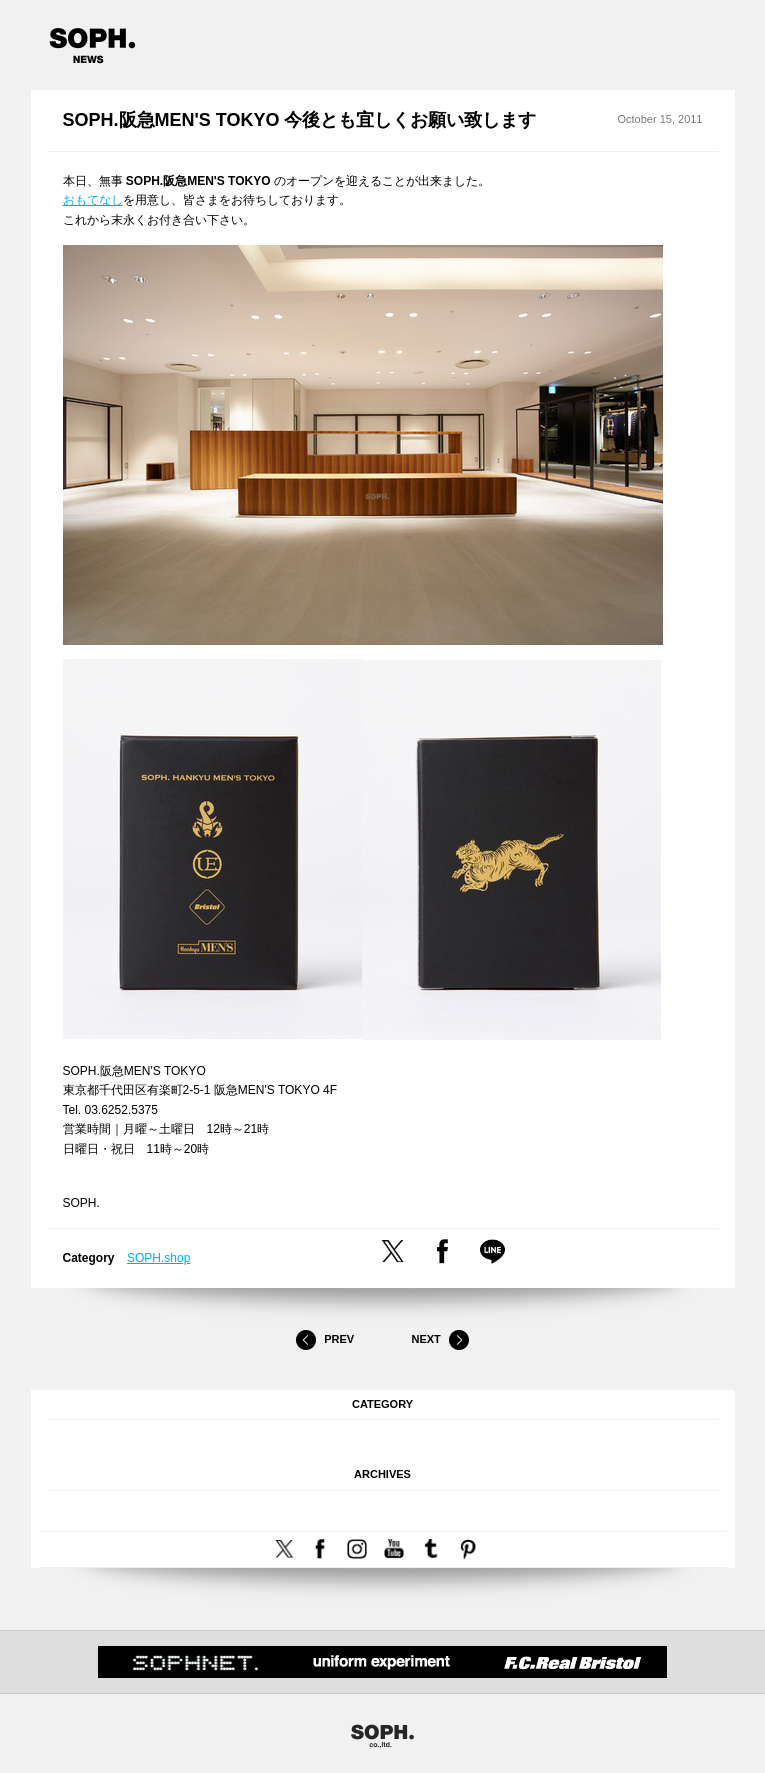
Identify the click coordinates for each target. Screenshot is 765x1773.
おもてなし (93, 200)
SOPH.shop (158, 1258)
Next (440, 1340)
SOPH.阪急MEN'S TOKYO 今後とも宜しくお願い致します (300, 120)
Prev (325, 1340)
